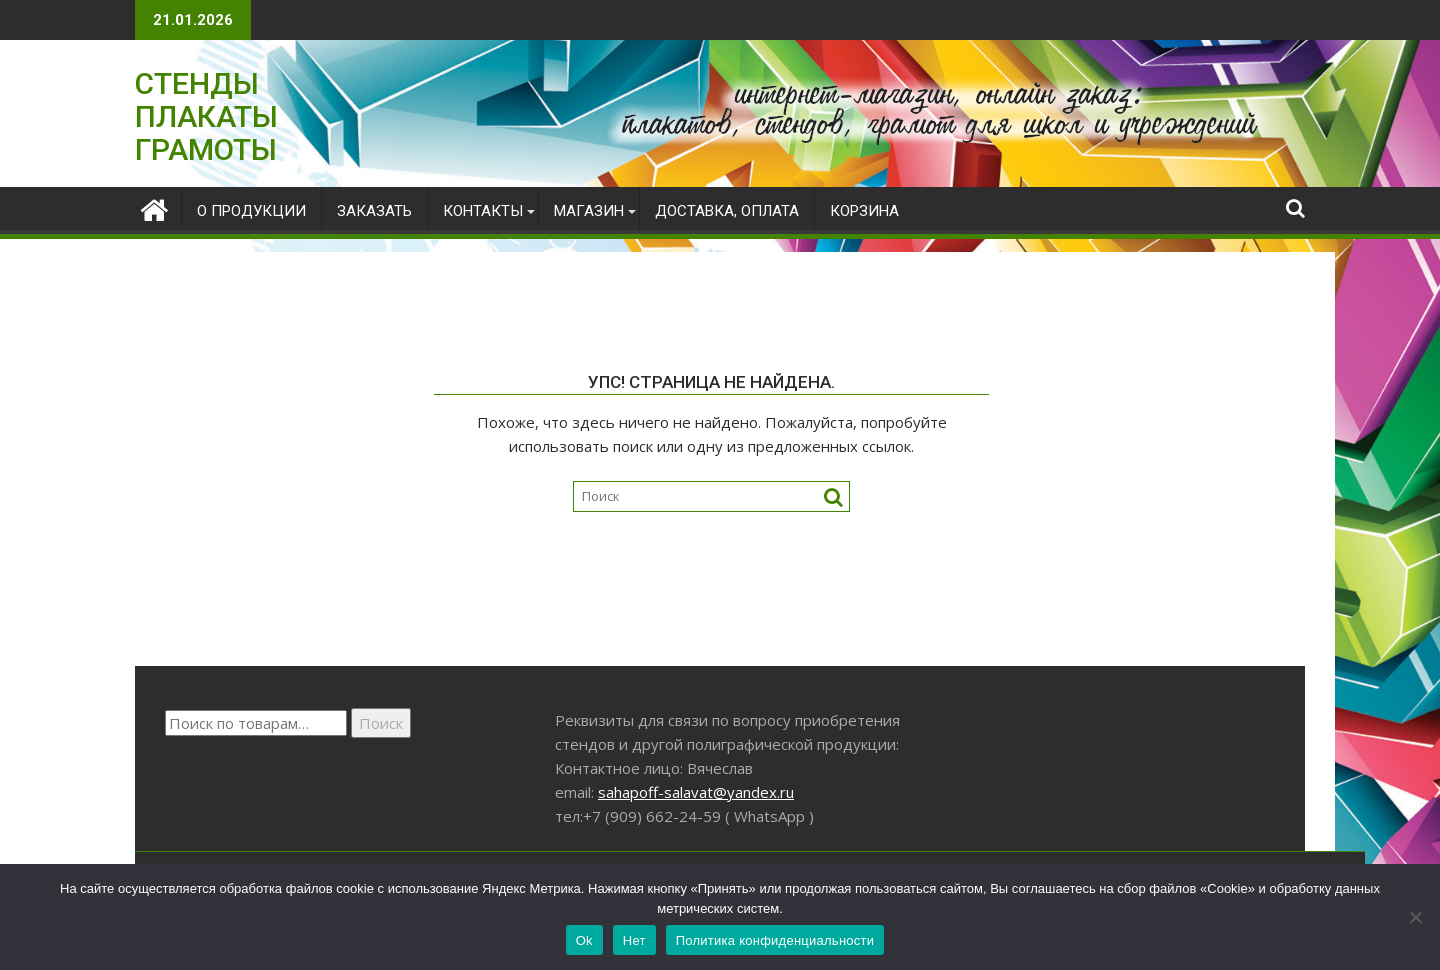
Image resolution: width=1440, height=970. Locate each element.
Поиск (381, 723)
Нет (634, 940)
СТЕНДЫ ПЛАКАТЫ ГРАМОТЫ (206, 116)
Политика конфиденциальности (775, 940)
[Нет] (1415, 917)
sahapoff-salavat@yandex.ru (696, 792)
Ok (584, 940)
